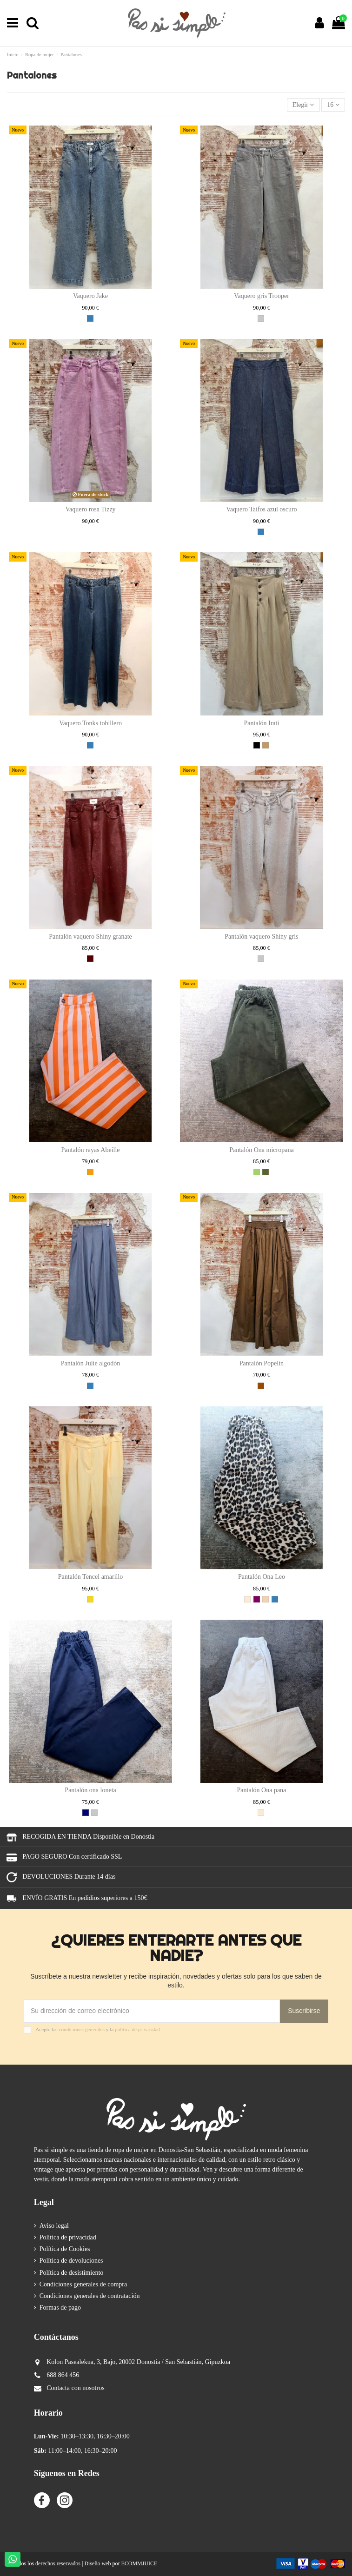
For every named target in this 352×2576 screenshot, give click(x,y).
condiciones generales (82, 2029)
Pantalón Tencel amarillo (90, 1576)
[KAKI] (265, 1172)
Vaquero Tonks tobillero (90, 723)
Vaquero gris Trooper (261, 295)
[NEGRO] (256, 745)
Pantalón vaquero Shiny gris (261, 936)
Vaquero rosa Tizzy (91, 509)
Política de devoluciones (71, 2260)
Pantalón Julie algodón (90, 1363)
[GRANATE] (90, 958)
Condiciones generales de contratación (90, 2295)
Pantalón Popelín (261, 1363)
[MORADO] (256, 1599)
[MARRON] (261, 1386)
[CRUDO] (247, 1599)
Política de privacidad (68, 2237)
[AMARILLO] (90, 1599)
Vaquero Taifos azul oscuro (261, 509)
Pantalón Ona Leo (261, 1576)
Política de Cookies (65, 2248)
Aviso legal (54, 2225)
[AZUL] (90, 318)
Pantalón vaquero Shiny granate (90, 936)
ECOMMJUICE (139, 2563)
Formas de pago (60, 2307)
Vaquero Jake (90, 295)
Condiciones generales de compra (83, 2284)
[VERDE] (256, 1172)
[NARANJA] (90, 1172)
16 (333, 104)
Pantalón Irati (261, 723)
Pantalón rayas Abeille (90, 1149)
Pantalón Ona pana (261, 1790)
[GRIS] (261, 318)
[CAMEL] (265, 745)
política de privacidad (137, 2029)
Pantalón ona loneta (90, 1790)
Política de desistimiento (72, 2272)
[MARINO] (85, 1812)
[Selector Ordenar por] (303, 105)
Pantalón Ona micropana (261, 1149)
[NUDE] (265, 1599)
